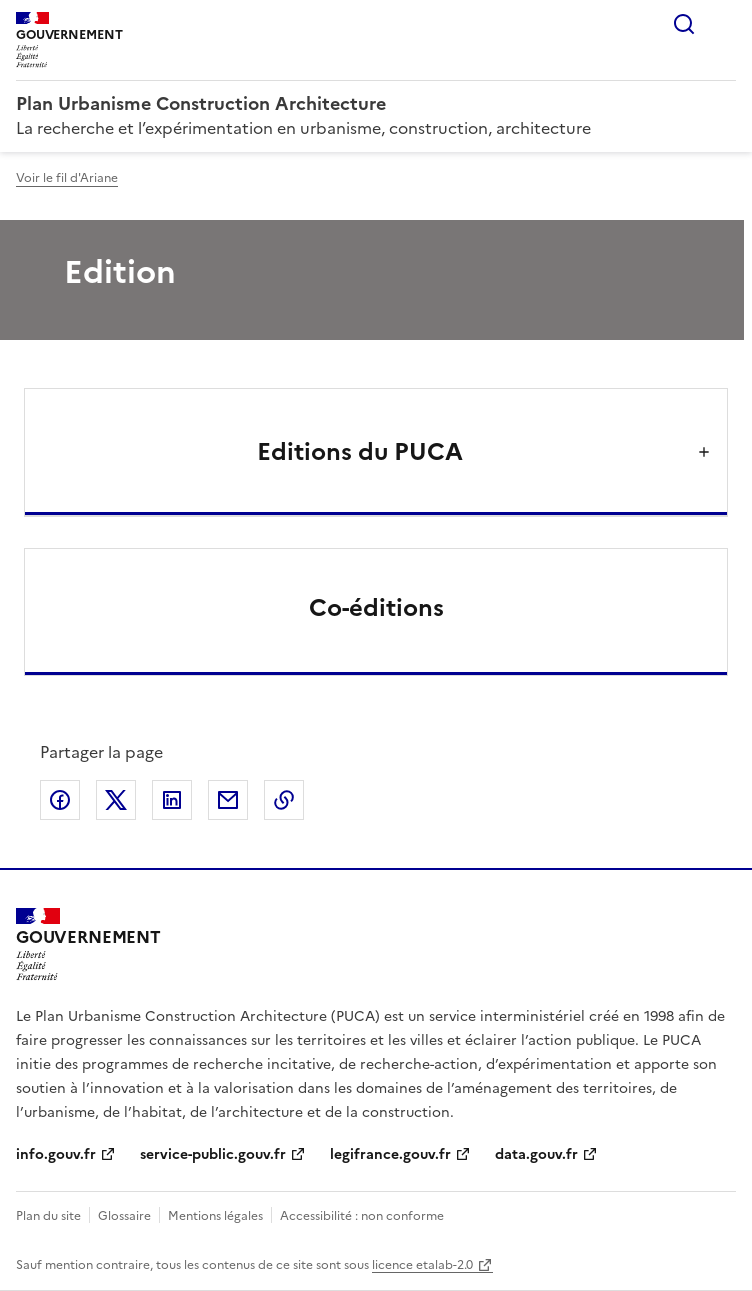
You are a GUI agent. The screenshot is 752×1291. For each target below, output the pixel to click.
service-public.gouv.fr (213, 1154)
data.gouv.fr (536, 1154)
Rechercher (684, 24)
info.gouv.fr (56, 1154)
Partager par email (228, 800)
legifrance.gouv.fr (390, 1154)
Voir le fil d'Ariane (67, 178)
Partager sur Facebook (60, 800)
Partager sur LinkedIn (172, 800)
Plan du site (48, 1216)
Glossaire (124, 1216)
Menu (724, 24)
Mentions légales (215, 1216)
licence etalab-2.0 (422, 1265)
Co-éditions (376, 608)
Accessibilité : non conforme (362, 1216)
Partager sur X (116, 800)
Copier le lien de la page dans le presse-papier (284, 800)
